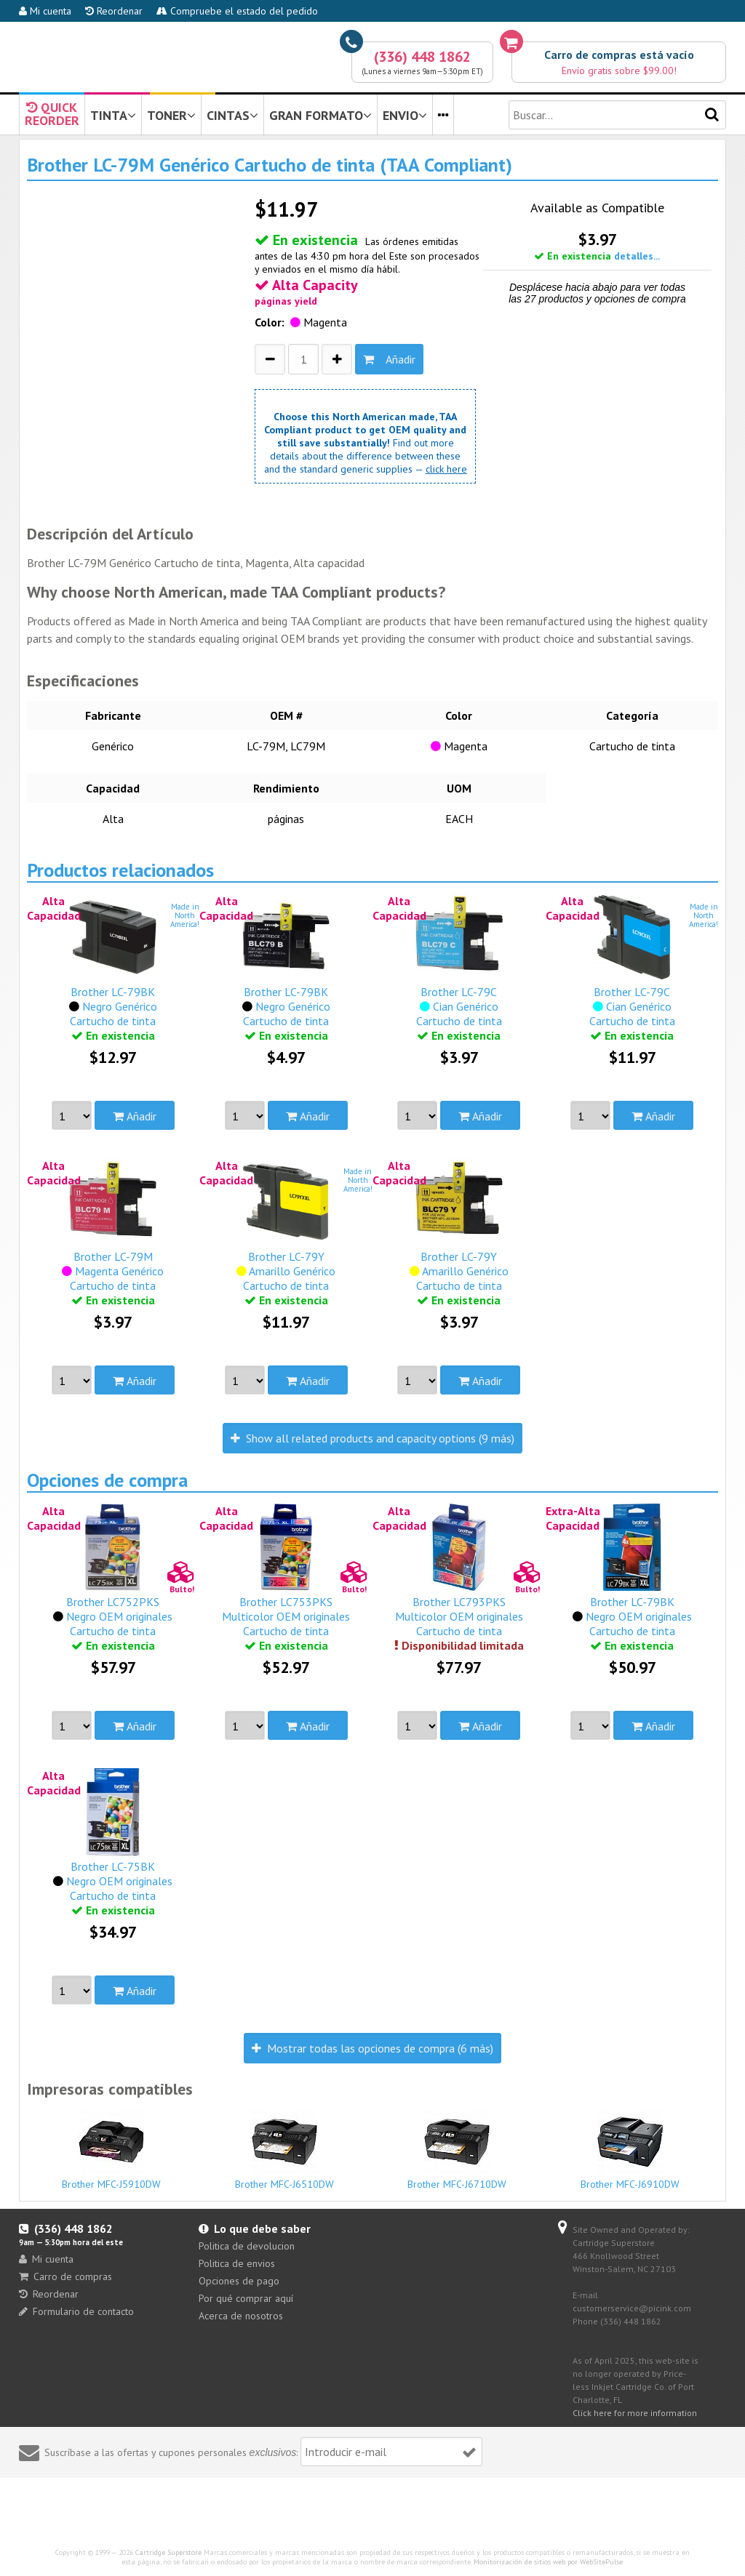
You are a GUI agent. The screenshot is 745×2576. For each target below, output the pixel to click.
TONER (171, 115)
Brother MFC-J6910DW (630, 2150)
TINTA (113, 115)
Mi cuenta (45, 10)
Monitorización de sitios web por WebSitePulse (548, 2562)
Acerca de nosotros (241, 2315)
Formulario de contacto (76, 2311)
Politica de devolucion (247, 2245)
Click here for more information (635, 2412)
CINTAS (232, 115)
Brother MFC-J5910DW (111, 2150)
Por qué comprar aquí (246, 2298)
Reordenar (114, 10)
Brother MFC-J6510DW (284, 2150)
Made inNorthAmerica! (184, 915)
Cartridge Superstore (168, 2552)
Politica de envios (237, 2263)
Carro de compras (65, 2276)
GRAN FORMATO (320, 115)
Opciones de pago (239, 2280)
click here (446, 469)
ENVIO (405, 115)
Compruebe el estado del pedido (237, 10)
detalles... (637, 255)
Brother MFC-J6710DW (457, 2150)
